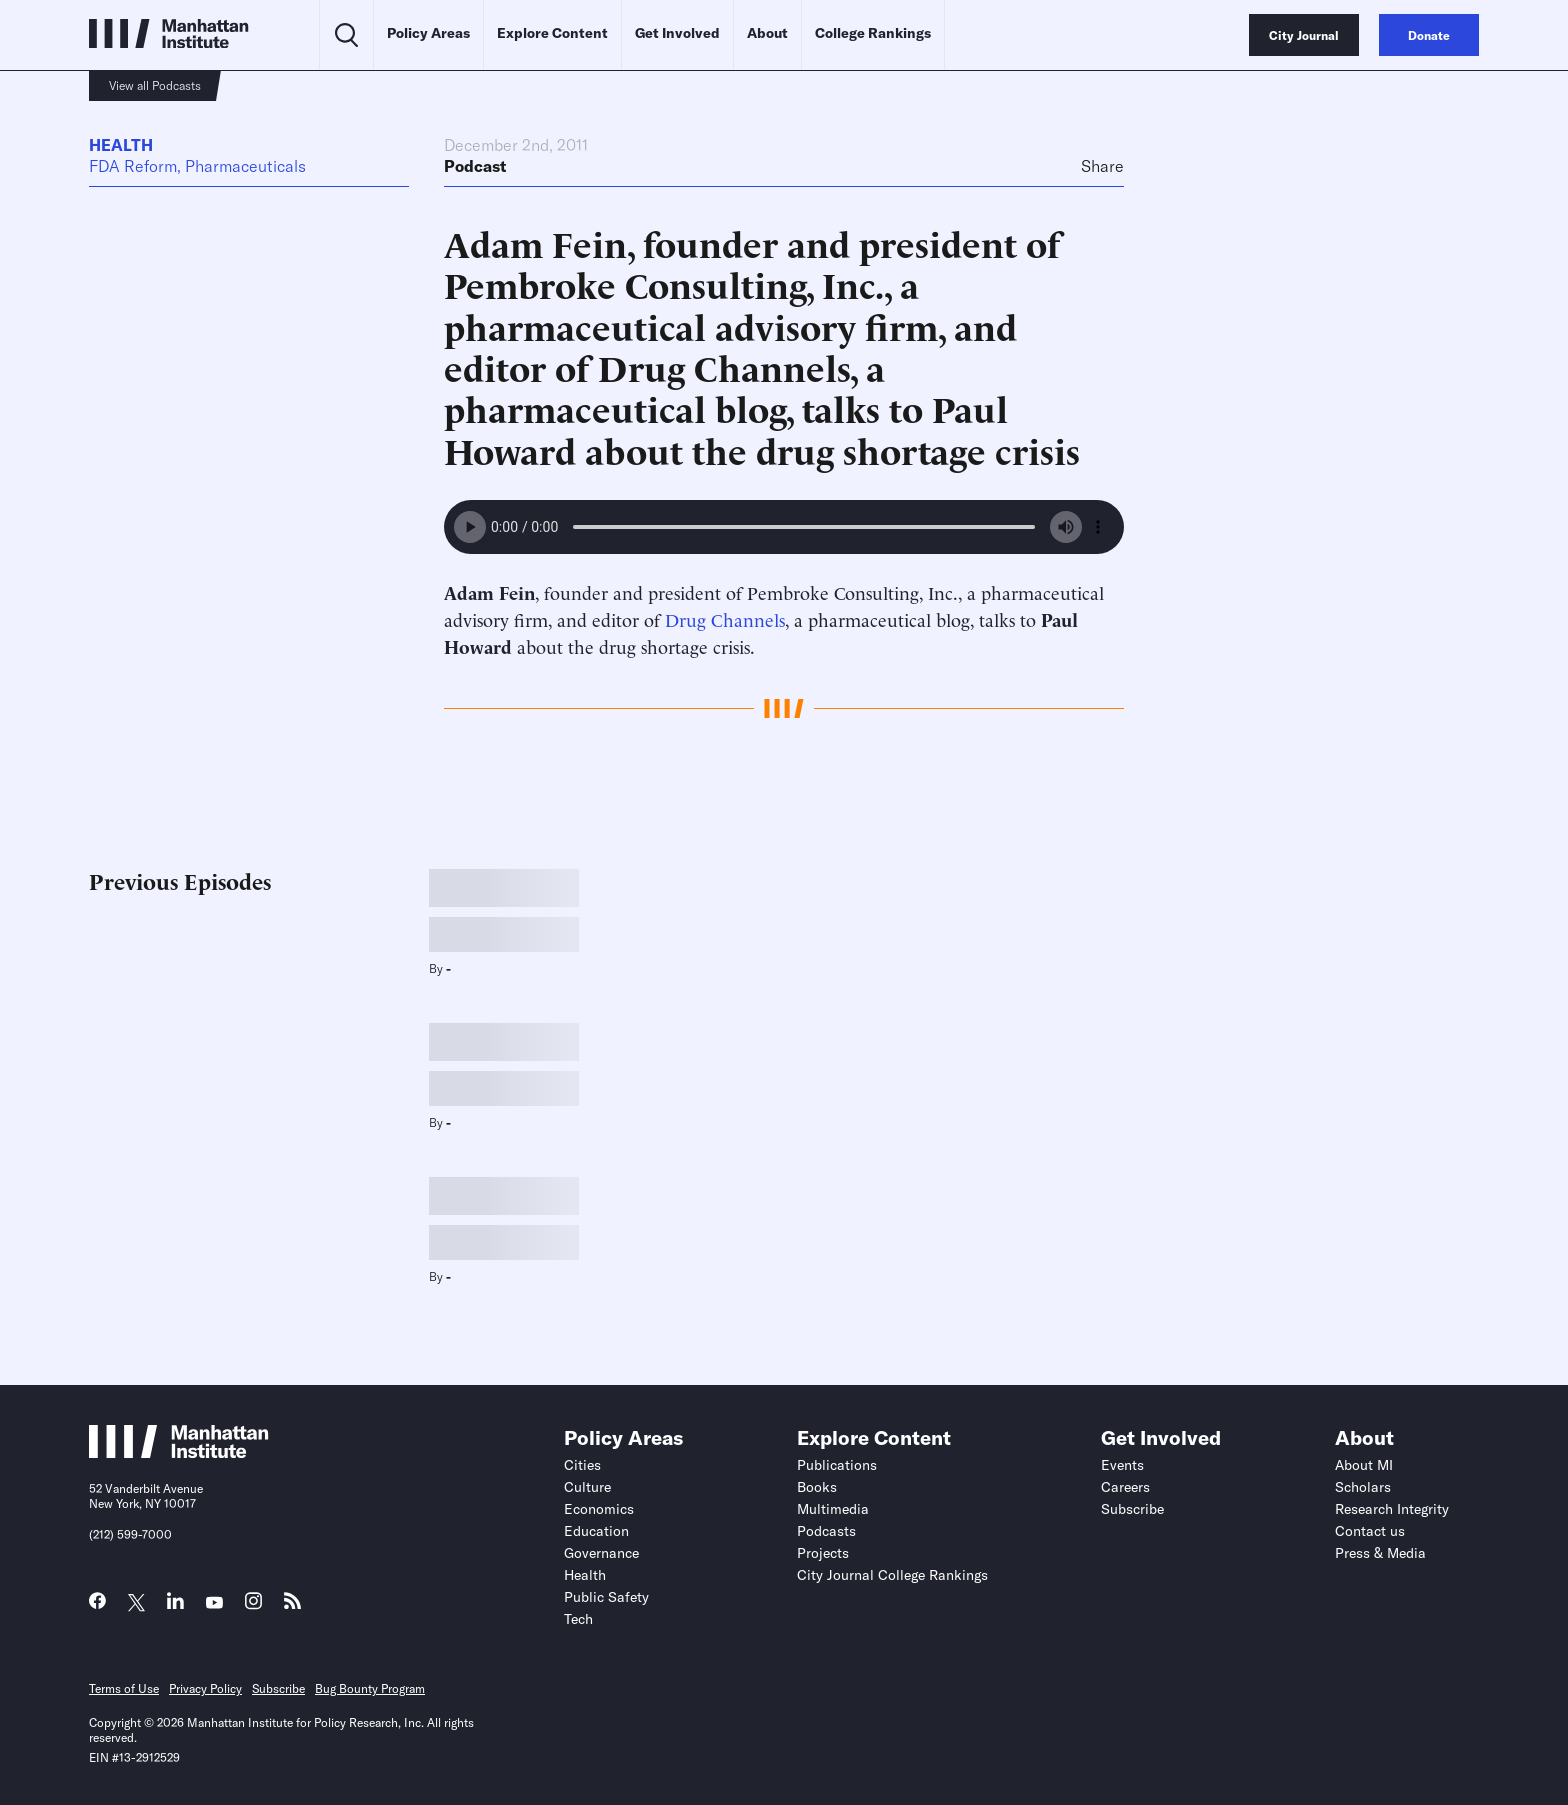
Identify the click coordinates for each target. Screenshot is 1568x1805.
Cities (582, 1465)
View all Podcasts (155, 85)
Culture (587, 1487)
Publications (837, 1465)
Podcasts (826, 1531)
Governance (601, 1553)
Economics (599, 1509)
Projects (823, 1553)
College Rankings (873, 33)
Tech (578, 1619)
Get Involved (677, 33)
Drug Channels (725, 618)
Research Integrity (1392, 1509)
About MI (1364, 1465)
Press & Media (1380, 1553)
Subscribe (1132, 1509)
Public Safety (606, 1597)
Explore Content (552, 33)
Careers (1125, 1487)
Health (121, 145)
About (767, 33)
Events (1122, 1465)
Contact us (1370, 1531)
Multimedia (833, 1509)
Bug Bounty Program (370, 1688)
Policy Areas (428, 33)
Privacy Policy (205, 1688)
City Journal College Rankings (892, 1575)
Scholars (1363, 1487)
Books (817, 1487)
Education (596, 1531)
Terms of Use (124, 1688)
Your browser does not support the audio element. (784, 527)
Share (1102, 166)
